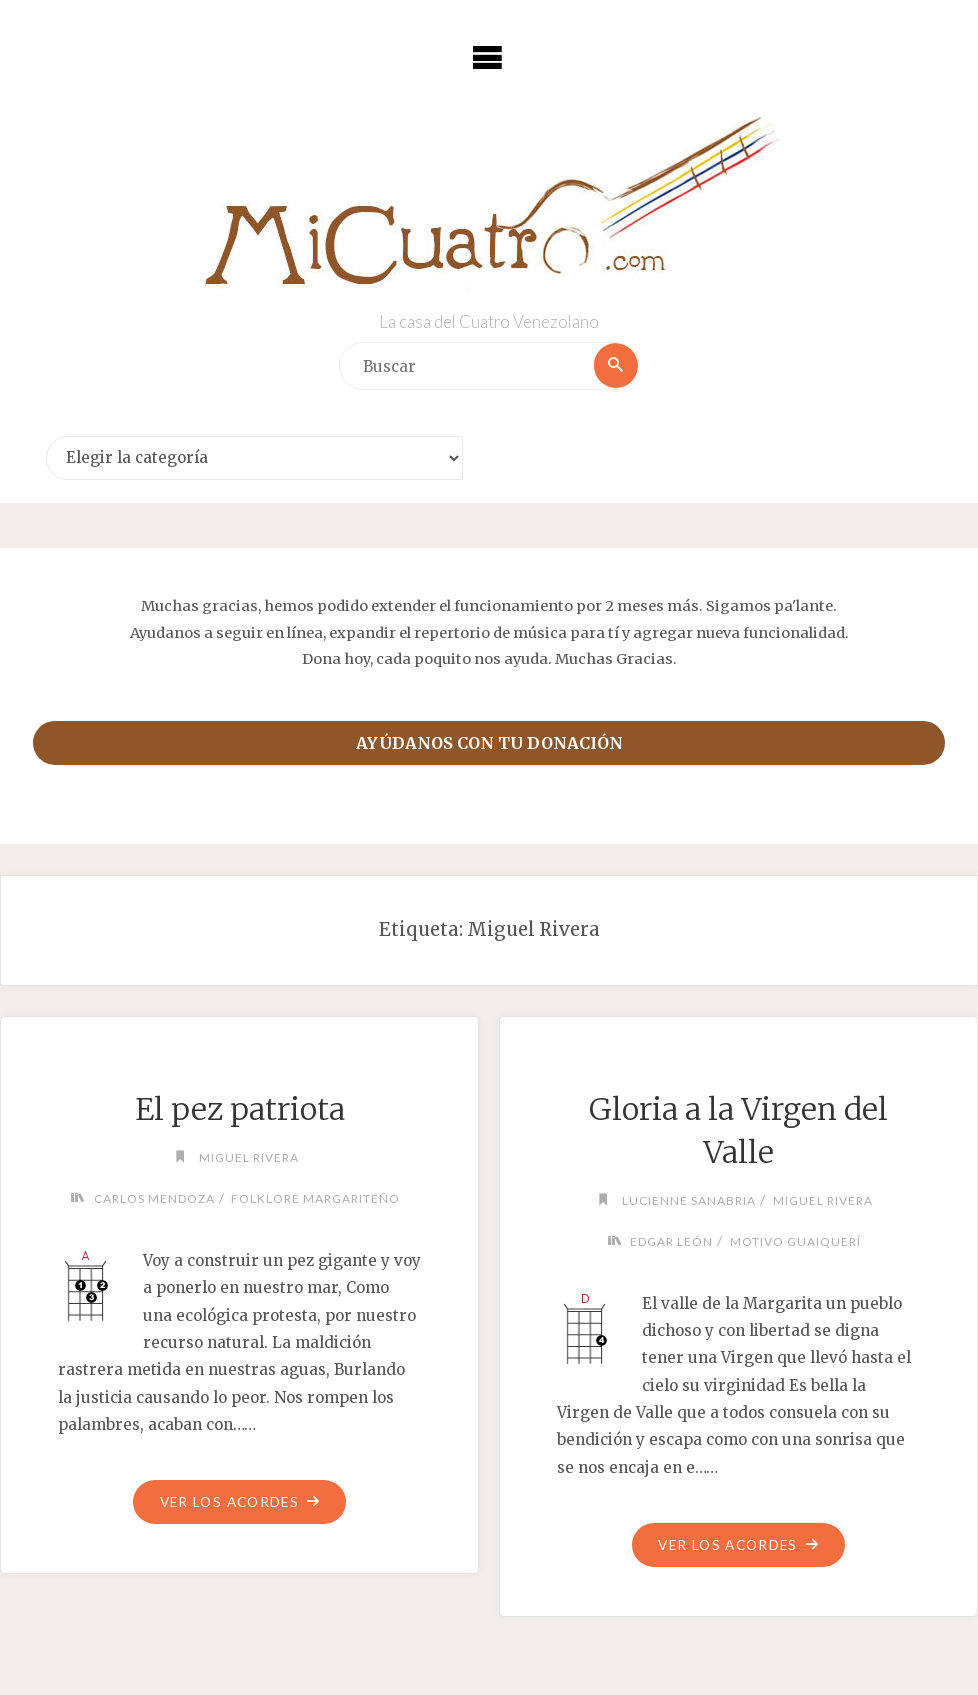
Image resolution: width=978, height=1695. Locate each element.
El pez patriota (240, 1109)
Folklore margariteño (319, 1198)
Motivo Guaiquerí (797, 1241)
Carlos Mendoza (150, 1198)
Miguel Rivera (248, 1157)
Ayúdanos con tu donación (489, 743)
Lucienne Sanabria (688, 1200)
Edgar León (669, 1241)
